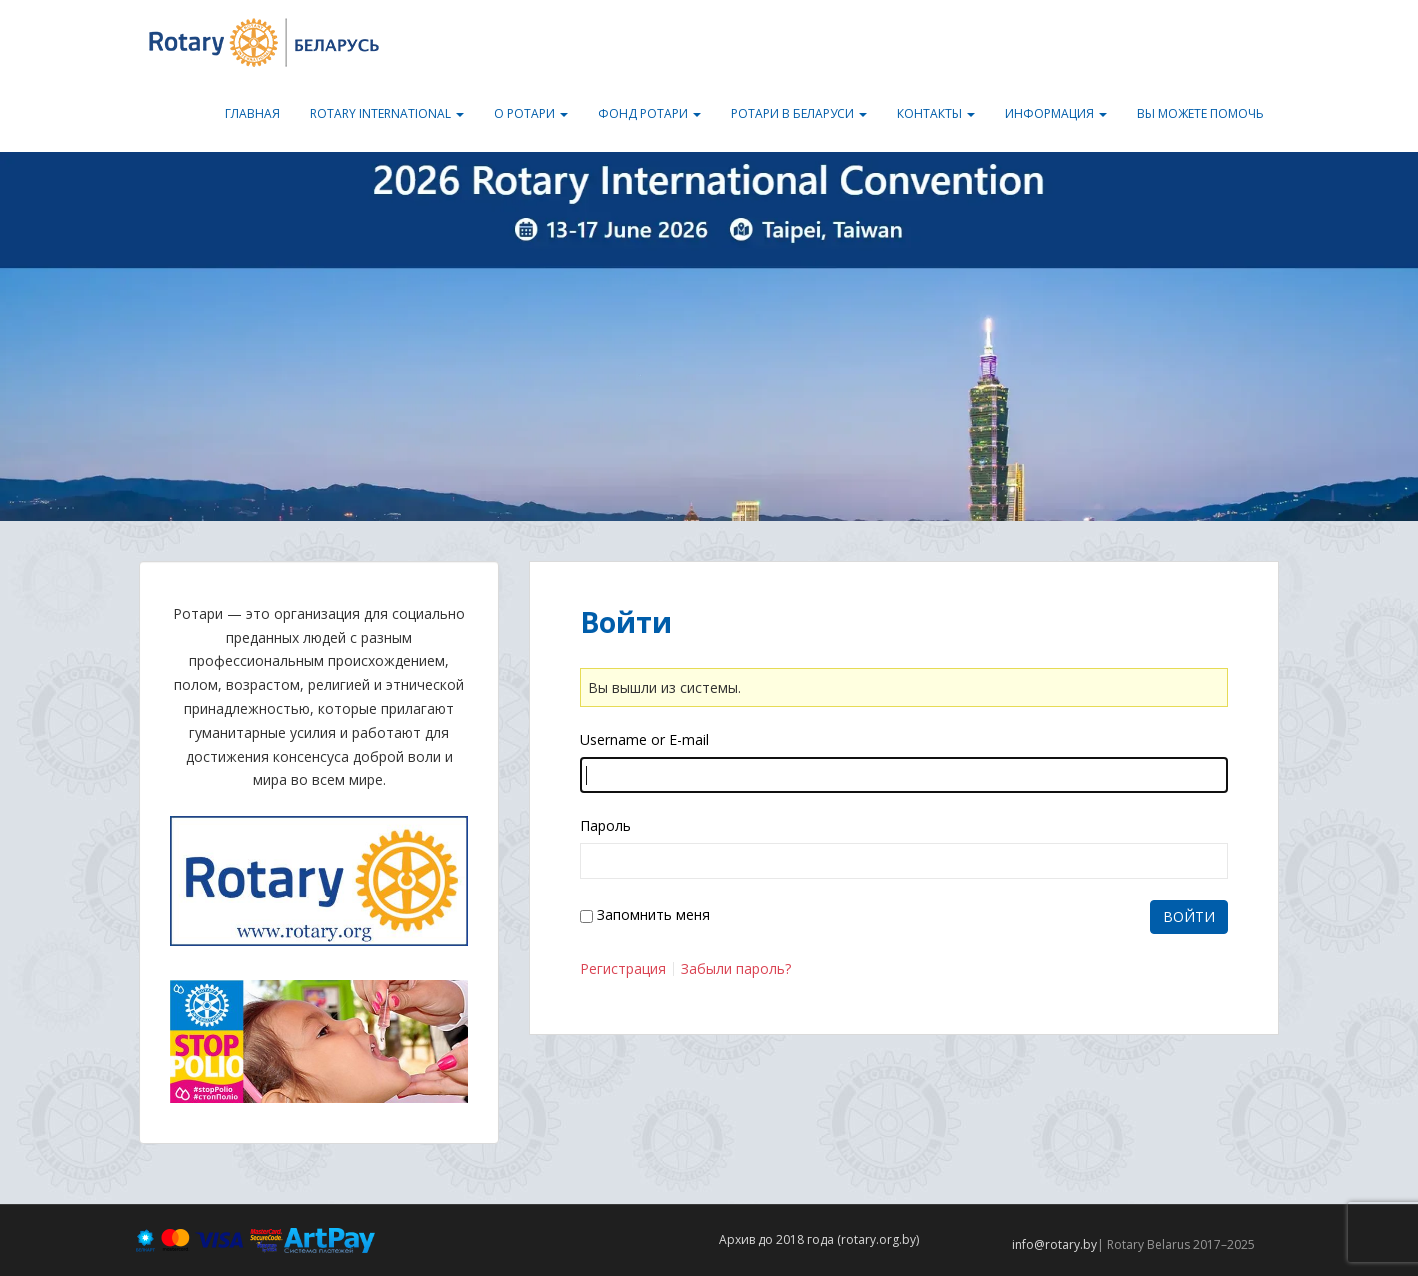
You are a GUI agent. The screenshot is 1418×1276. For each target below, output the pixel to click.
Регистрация (623, 969)
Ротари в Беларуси (799, 113)
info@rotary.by (1054, 1244)
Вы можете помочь (1200, 113)
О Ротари (531, 113)
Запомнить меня (653, 914)
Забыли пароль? (736, 969)
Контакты (936, 113)
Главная (252, 113)
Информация (1056, 113)
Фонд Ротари (649, 113)
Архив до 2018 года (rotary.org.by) (819, 1239)
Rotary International (387, 113)
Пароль (605, 825)
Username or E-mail (644, 739)
